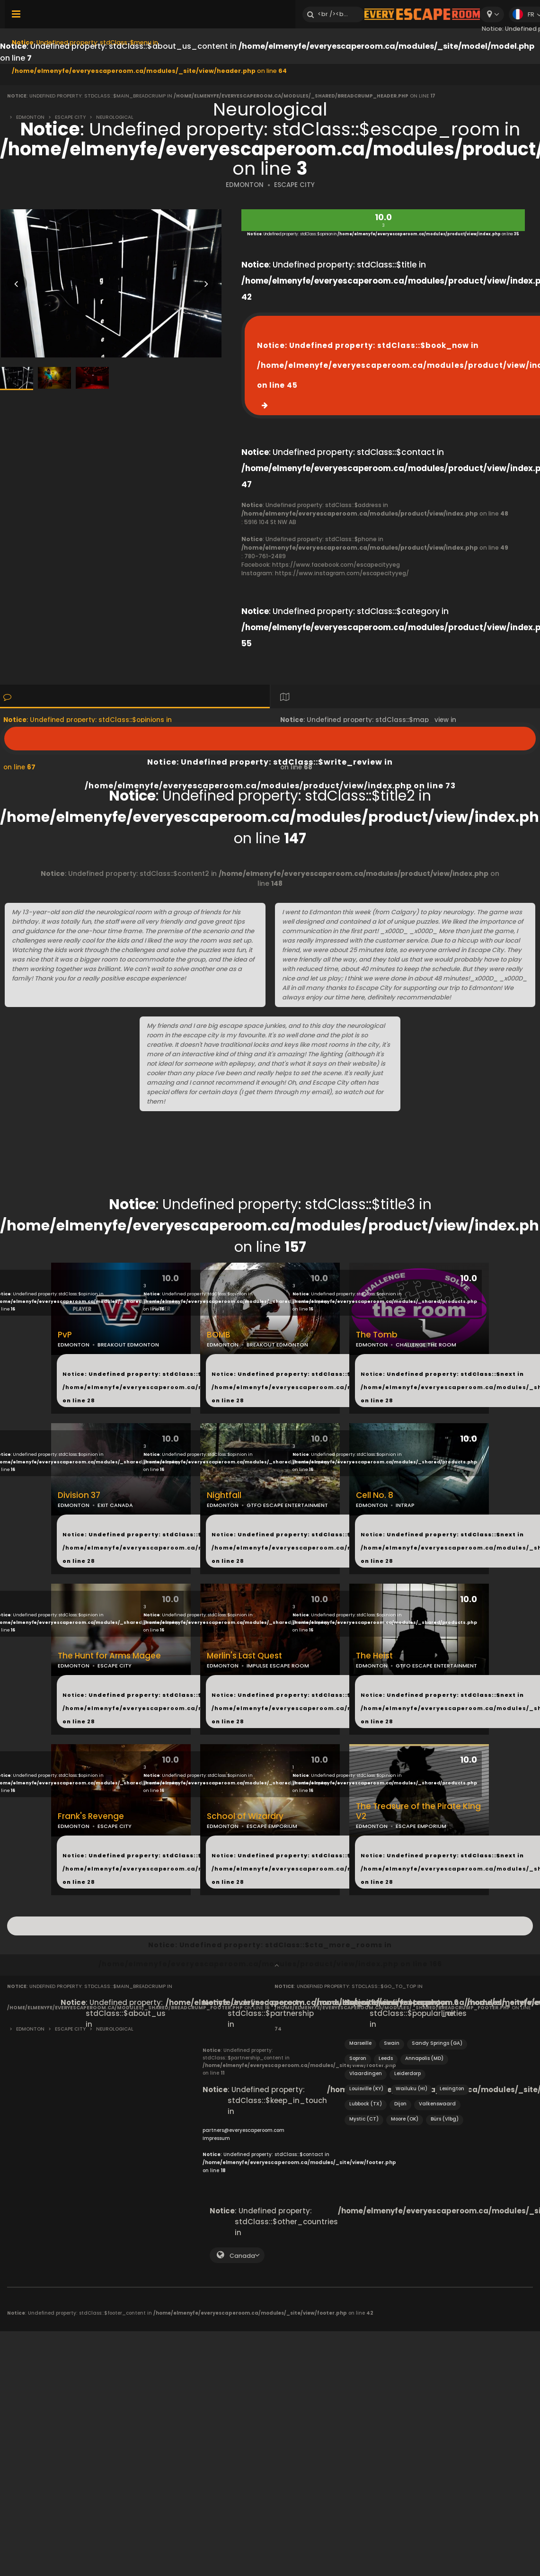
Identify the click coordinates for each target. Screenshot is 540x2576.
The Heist (374, 1656)
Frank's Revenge (91, 1816)
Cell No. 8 (374, 1495)
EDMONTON (245, 184)
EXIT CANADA (115, 1505)
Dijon (400, 2103)
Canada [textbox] (242, 2256)
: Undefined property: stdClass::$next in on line (186, 1387)
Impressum (216, 2138)
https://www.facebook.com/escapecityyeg (336, 565)
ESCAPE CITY (294, 184)
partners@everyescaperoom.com (243, 2130)
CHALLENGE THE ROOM (426, 1344)
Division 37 (79, 1495)
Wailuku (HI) (411, 2088)
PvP (65, 1335)
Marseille (360, 2043)
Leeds (386, 2058)
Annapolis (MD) (424, 2058)
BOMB (218, 1335)
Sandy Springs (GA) (437, 2043)
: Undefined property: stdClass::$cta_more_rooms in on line (270, 1925)
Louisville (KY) (366, 2088)
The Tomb (377, 1335)
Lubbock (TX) (365, 2103)
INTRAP (405, 1505)
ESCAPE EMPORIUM (272, 1826)
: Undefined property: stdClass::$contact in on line (299, 2162)
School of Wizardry (245, 1816)
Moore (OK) (404, 2118)
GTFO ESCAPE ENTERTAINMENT (287, 1505)
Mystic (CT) (364, 2118)
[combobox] (492, 14)
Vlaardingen (365, 2073)
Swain (391, 2043)
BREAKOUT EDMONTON (128, 1344)
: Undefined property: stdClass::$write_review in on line (270, 738)
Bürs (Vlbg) (445, 2118)
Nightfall (224, 1495)
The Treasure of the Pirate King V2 (418, 1811)
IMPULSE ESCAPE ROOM (278, 1665)
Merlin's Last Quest (244, 1656)
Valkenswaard (437, 2103)
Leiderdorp (407, 2073)
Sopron (357, 2058)
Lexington (452, 2088)
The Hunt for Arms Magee (109, 1656)
